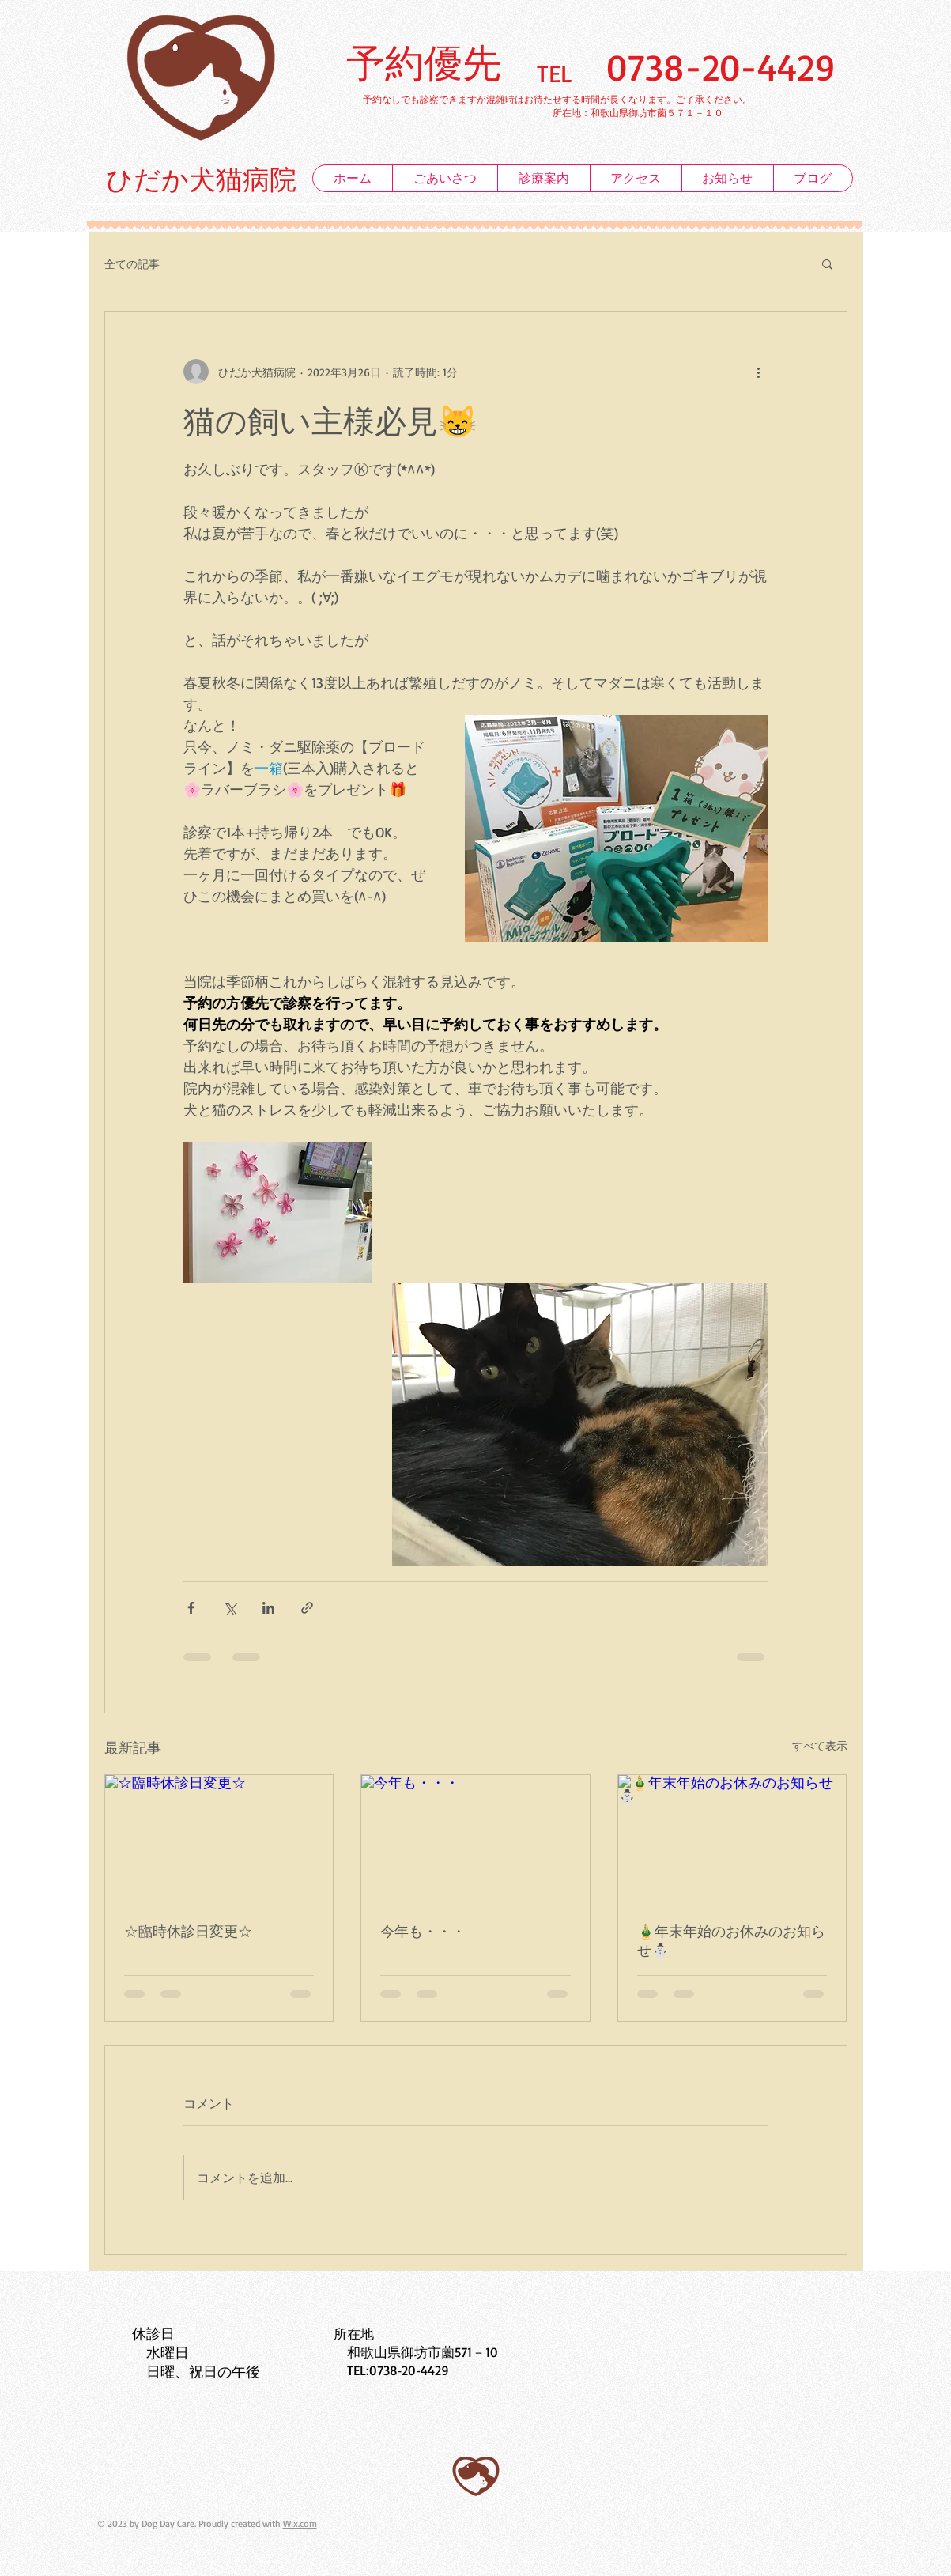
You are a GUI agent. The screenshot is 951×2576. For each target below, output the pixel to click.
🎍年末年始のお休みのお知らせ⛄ (731, 1940)
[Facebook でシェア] (190, 1607)
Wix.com (300, 2523)
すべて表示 (819, 1745)
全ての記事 (132, 263)
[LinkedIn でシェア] (268, 1607)
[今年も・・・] (475, 1839)
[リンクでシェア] (307, 1607)
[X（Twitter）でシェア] (229, 1607)
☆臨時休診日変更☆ (188, 1931)
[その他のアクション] (758, 371)
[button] (827, 263)
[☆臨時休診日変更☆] (219, 1839)
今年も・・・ (423, 1931)
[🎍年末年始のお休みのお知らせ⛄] (732, 1839)
